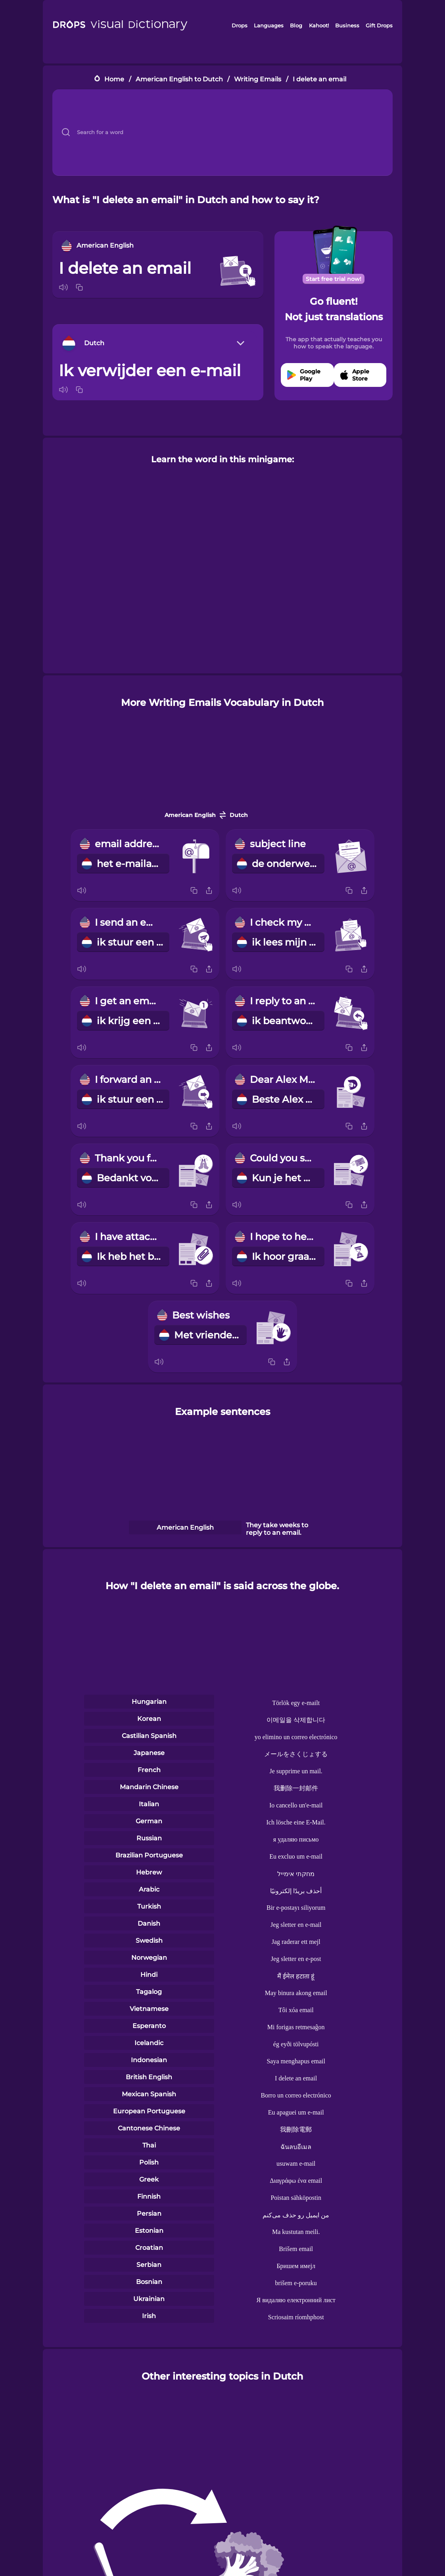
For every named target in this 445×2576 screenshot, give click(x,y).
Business (347, 25)
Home (114, 79)
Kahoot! (319, 25)
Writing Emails (257, 79)
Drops (239, 25)
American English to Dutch (179, 79)
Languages (269, 25)
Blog (296, 25)
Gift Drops (379, 25)
